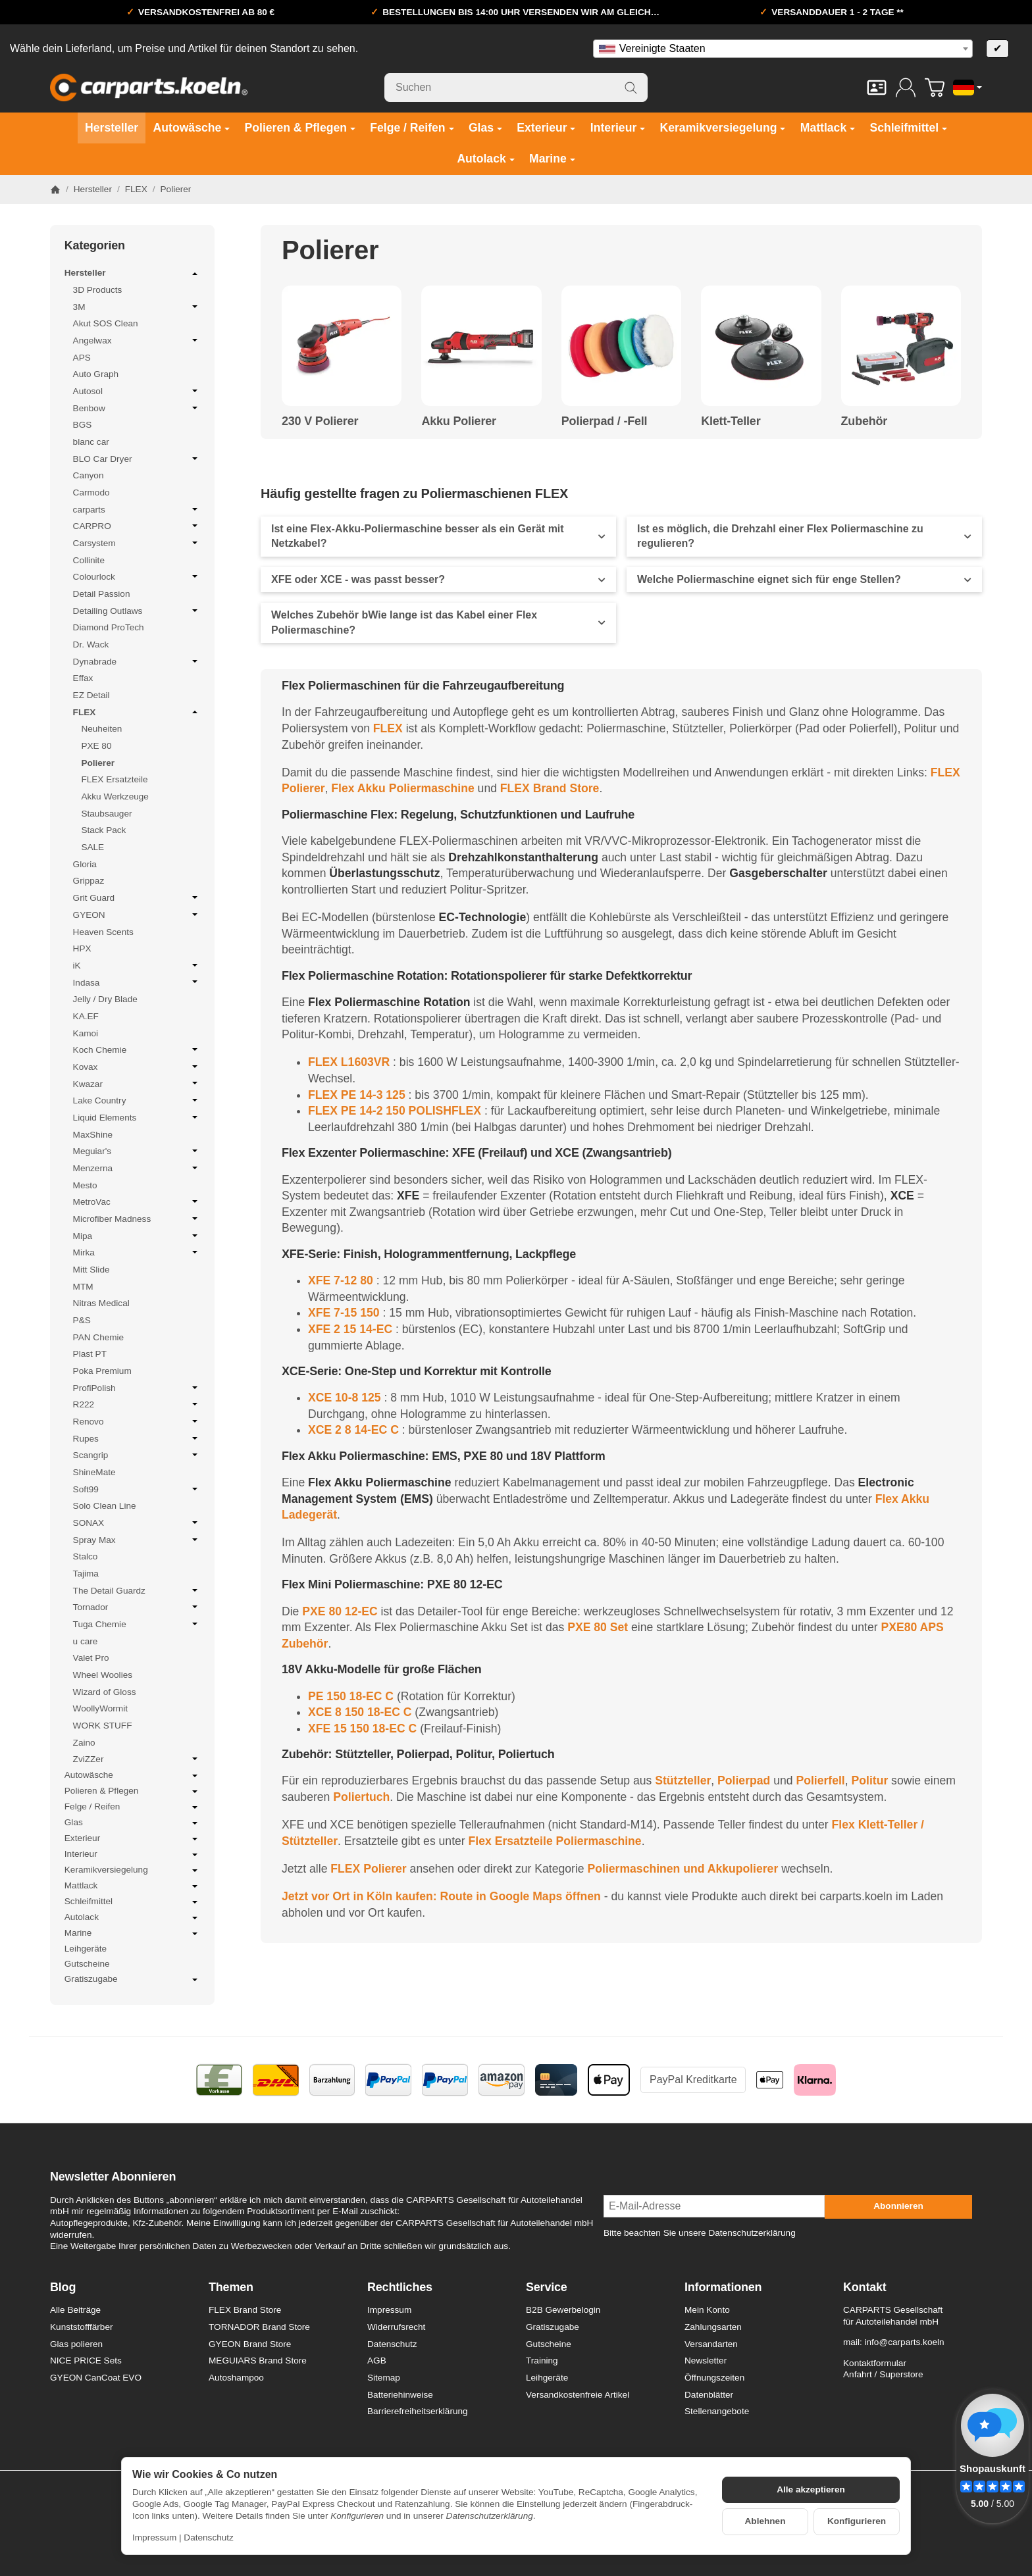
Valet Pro (91, 1658)
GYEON (137, 914)
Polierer (98, 763)
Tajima (86, 1573)
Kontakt (865, 2287)
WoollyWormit (100, 1708)
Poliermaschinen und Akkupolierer (683, 1868)
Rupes (137, 1438)
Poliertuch (361, 1797)
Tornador (137, 1607)
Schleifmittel (132, 1902)
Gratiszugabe (132, 1980)
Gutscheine (87, 1964)
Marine (132, 1934)
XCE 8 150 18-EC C (359, 1712)
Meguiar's (137, 1151)
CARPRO (137, 525)
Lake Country (137, 1100)
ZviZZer (137, 1759)
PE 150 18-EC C (351, 1696)
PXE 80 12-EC (339, 1611)
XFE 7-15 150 (344, 1312)
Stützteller (683, 1780)
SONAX (137, 1522)
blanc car (91, 442)
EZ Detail (91, 695)
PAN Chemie (98, 1337)
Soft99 (137, 1489)
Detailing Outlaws (137, 610)
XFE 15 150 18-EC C (362, 1728)
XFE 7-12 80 (340, 1280)
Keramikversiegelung (132, 1870)
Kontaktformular (874, 2363)
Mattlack (132, 1886)
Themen (231, 2287)
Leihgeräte (85, 1949)
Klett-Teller (730, 421)
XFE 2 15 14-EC (350, 1329)
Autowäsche (132, 1776)
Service (546, 2287)
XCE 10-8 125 (344, 1397)
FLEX (388, 728)
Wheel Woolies (102, 1675)
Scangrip (137, 1455)
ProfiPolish (137, 1387)
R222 (137, 1404)
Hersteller (132, 273)
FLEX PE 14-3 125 (356, 1094)
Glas (132, 1823)
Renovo (137, 1421)
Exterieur (132, 1839)
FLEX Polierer (368, 1868)
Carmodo (91, 492)
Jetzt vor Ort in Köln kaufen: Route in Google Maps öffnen (441, 1896)
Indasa (137, 982)
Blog (63, 2287)
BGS (82, 425)
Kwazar (137, 1083)
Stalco (85, 1556)
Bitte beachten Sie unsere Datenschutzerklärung (700, 2233)
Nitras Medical (101, 1303)
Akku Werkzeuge (115, 796)
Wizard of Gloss (104, 1692)
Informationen (722, 2287)
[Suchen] (516, 87)
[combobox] (783, 48)
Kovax (137, 1066)
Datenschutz (209, 2537)
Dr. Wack (91, 644)
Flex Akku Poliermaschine (402, 788)
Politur (870, 1780)
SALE (92, 847)
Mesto (85, 1185)
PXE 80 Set (597, 1627)
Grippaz (89, 881)
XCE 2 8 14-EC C (353, 1429)
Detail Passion (101, 594)
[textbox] (783, 48)
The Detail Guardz (137, 1590)
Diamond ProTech (108, 627)
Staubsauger (106, 814)
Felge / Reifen (132, 1807)
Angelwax (137, 340)
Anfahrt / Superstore (883, 2374)
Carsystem (137, 543)
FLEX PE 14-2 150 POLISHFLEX (394, 1110)
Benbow (137, 408)
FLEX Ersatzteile (114, 779)
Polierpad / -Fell (604, 421)
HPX (82, 948)
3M (137, 306)
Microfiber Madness (137, 1218)
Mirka (137, 1252)
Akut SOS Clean (105, 323)
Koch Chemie (137, 1049)
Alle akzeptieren (811, 2489)
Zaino (84, 1743)
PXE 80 (96, 746)
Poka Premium (102, 1371)
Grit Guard (137, 897)
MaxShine (93, 1135)
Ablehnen (765, 2521)
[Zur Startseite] (148, 87)
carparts (137, 509)
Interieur (132, 1855)
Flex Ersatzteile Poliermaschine (555, 1841)
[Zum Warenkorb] (934, 87)
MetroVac (137, 1201)
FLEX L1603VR (349, 1062)
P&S (82, 1320)
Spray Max (137, 1539)
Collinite (89, 560)
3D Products (97, 290)
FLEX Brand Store (550, 788)
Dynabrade (137, 661)
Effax (83, 678)
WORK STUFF (102, 1725)
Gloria (85, 864)
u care (85, 1641)
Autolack (132, 1918)
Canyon (88, 475)
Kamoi (86, 1033)
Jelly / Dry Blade (105, 999)
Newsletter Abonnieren (113, 2177)
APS (82, 358)
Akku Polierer (458, 421)
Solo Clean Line (104, 1506)
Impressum (154, 2537)
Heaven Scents (103, 932)
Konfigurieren (856, 2521)
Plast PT (90, 1354)
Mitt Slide (91, 1270)
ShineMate (94, 1472)
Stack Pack (103, 830)
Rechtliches (399, 2287)
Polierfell (820, 1780)
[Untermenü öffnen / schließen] (195, 273)
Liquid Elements (137, 1117)
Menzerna (137, 1168)
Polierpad (743, 1780)
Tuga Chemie (137, 1624)
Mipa (137, 1235)
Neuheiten (101, 729)
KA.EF (86, 1016)
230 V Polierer (320, 421)
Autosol (137, 391)
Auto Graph (96, 374)
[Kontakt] (876, 87)
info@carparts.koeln (904, 2342)
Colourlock (137, 576)
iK (137, 965)
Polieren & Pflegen (132, 1791)
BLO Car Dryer (137, 458)
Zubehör (864, 421)
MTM (83, 1287)
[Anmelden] (905, 87)
